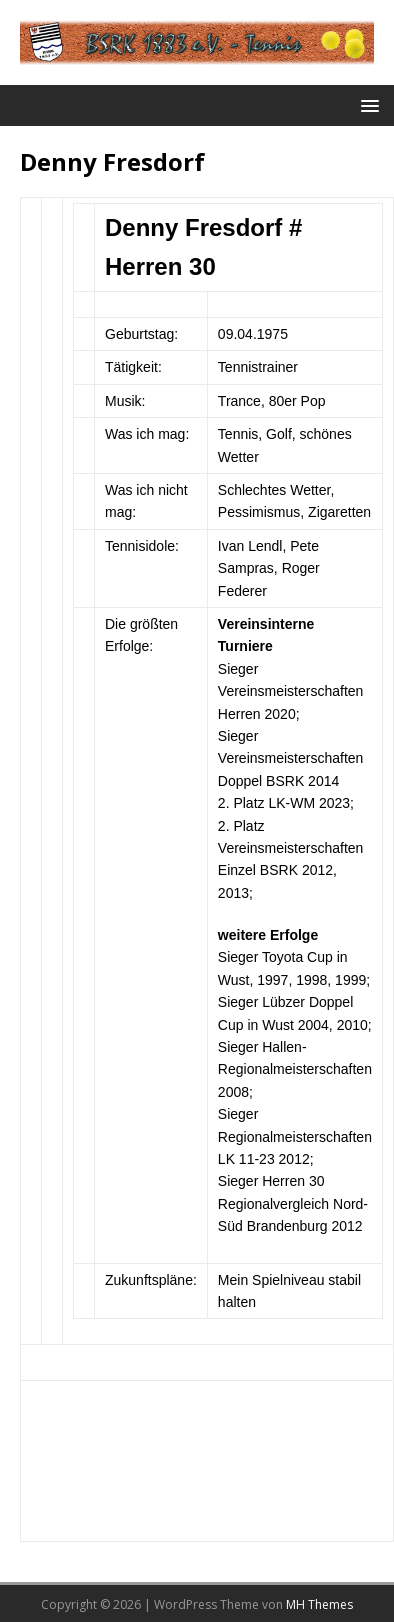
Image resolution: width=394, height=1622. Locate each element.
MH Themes (319, 1604)
